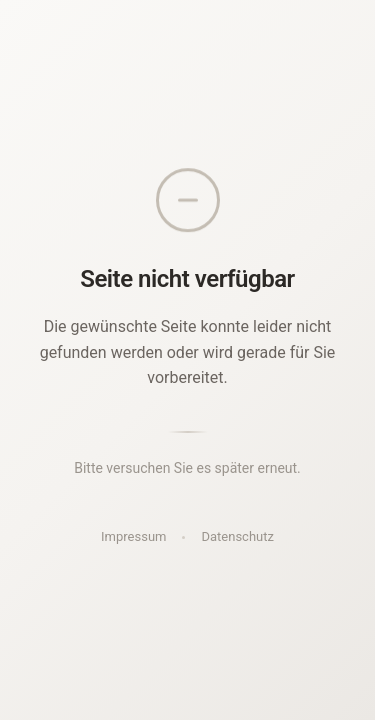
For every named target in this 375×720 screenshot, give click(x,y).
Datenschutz (237, 536)
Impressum (133, 536)
